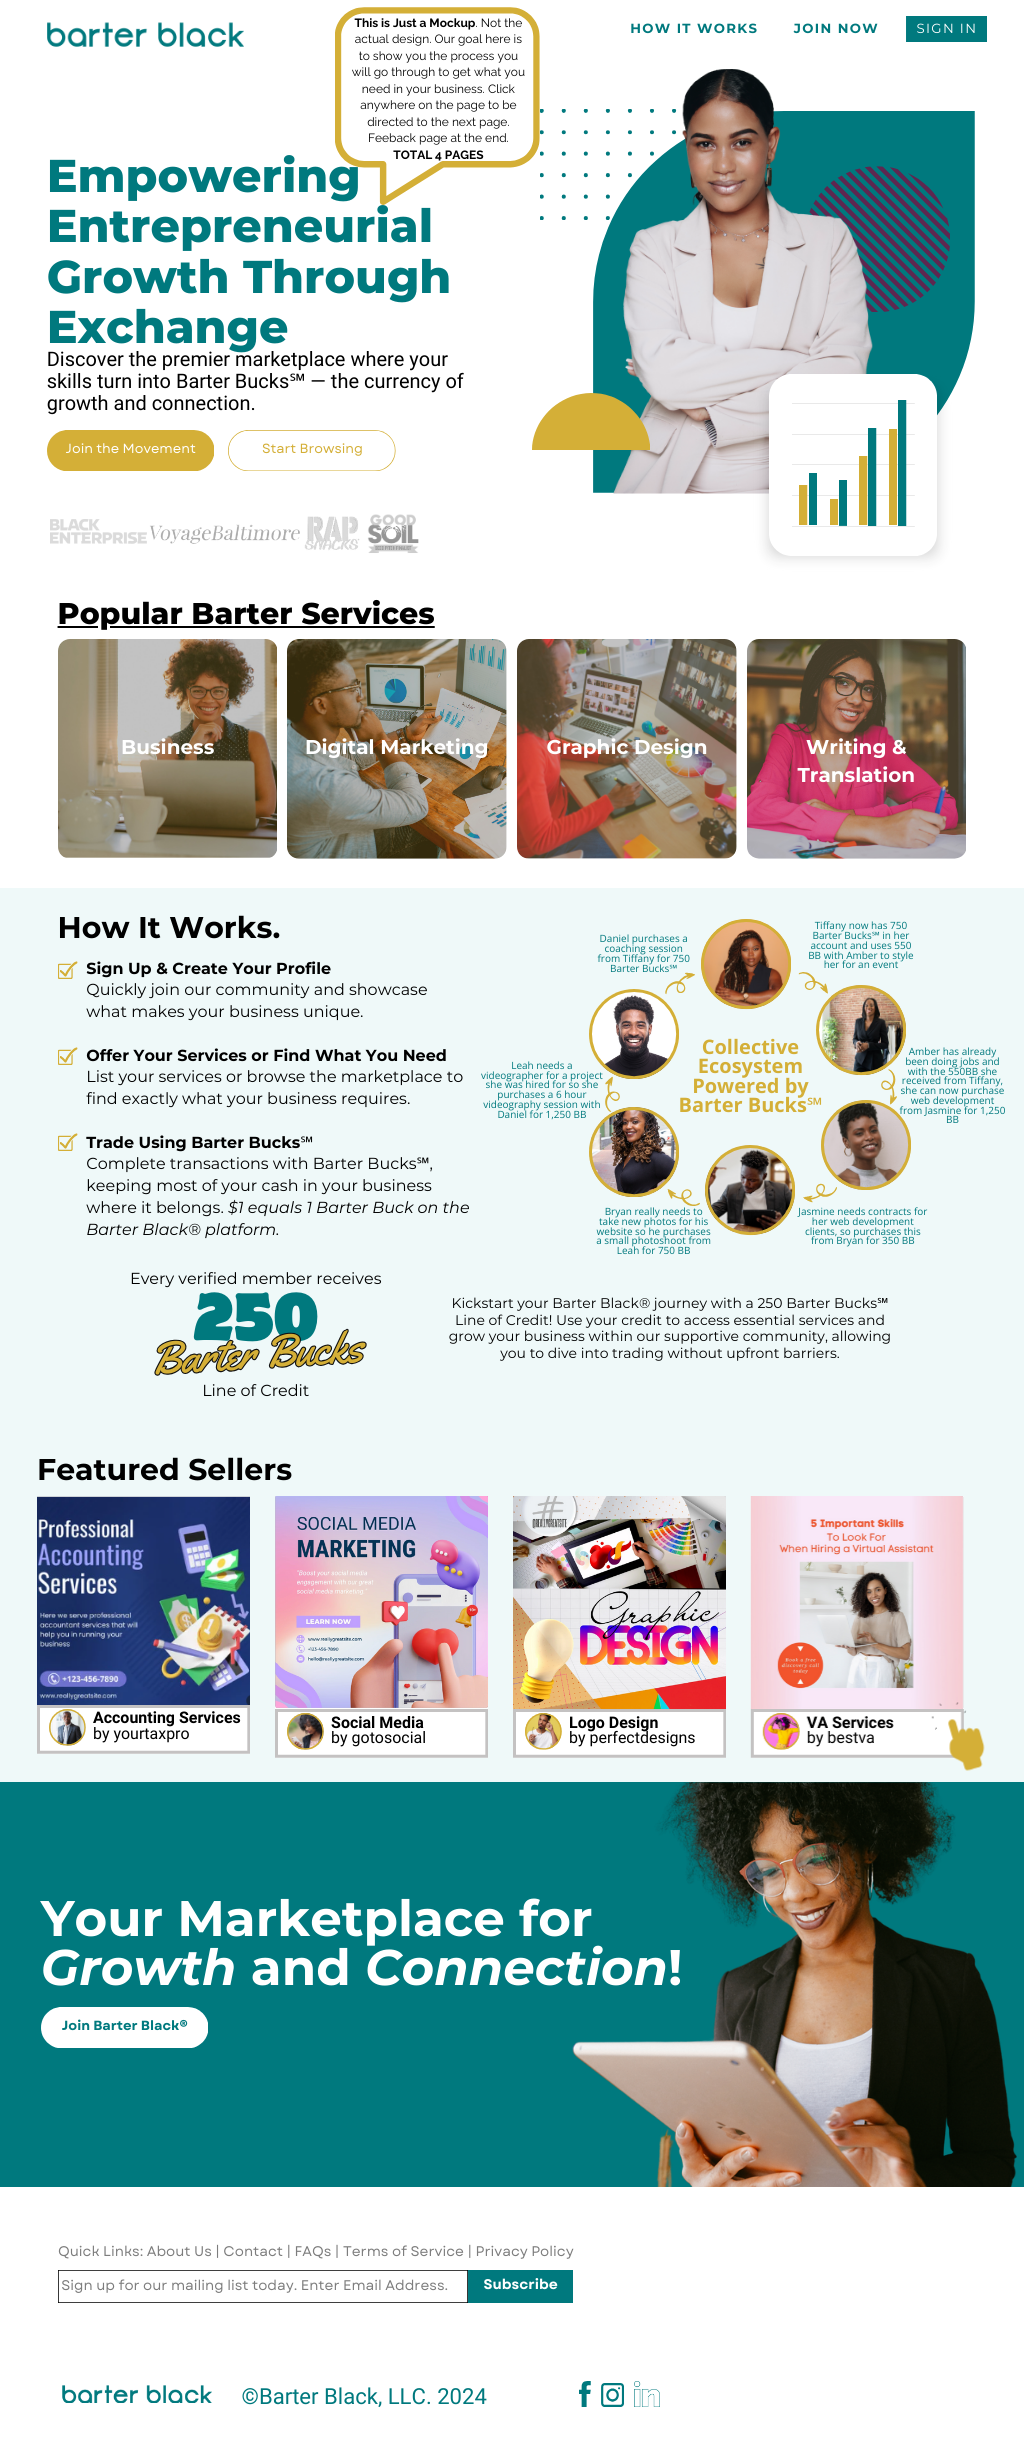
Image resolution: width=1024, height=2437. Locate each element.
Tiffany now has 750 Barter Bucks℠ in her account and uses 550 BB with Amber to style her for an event (861, 944)
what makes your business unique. (224, 1012)
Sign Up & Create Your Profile (208, 969)
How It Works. (169, 927)
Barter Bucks (256, 1352)
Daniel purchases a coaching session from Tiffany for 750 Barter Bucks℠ (643, 952)
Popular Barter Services (246, 613)
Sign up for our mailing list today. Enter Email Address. (254, 2286)
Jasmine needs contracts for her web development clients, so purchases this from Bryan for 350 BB (862, 1225)
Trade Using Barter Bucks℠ (199, 1143)
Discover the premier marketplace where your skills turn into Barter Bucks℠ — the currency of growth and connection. (255, 380)
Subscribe (521, 2285)
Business (167, 748)
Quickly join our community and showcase (256, 990)
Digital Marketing (397, 748)
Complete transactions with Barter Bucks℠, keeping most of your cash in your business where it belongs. (259, 1186)
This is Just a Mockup (414, 23)
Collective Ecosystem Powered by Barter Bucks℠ (750, 1075)
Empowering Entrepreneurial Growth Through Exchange (249, 251)
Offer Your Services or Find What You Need (266, 1056)
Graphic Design (626, 748)
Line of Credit (255, 1391)
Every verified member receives (256, 1279)
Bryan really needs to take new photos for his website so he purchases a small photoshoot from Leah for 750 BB (653, 1230)
